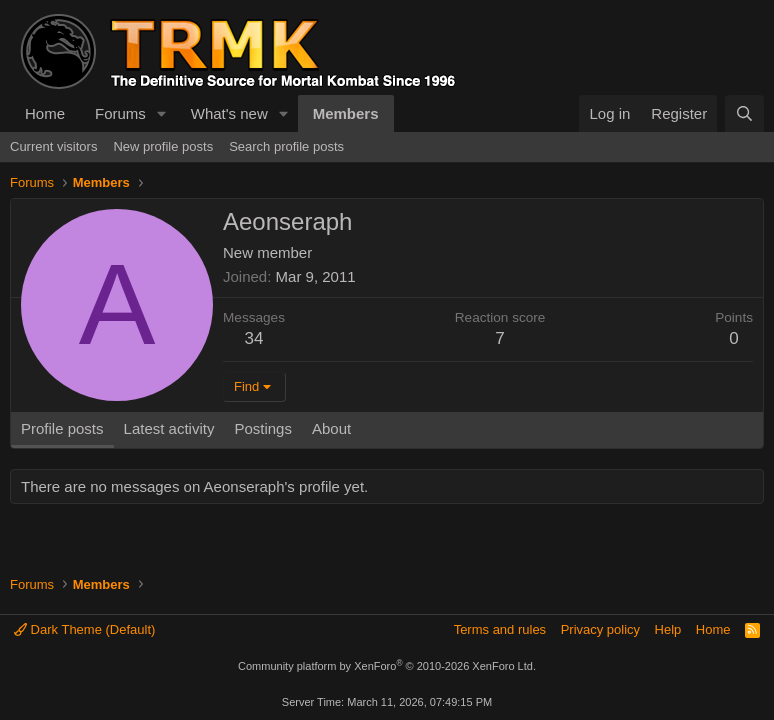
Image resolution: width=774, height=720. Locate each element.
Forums (120, 113)
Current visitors (53, 146)
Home (45, 113)
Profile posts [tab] (62, 428)
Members (346, 113)
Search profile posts (286, 146)
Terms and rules (500, 629)
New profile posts (163, 146)
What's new (229, 113)
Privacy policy (600, 629)
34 (254, 338)
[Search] (744, 113)
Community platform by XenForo (387, 666)
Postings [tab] (263, 428)
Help (668, 629)
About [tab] (331, 428)
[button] (162, 113)
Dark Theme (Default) (84, 629)
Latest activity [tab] (169, 428)
